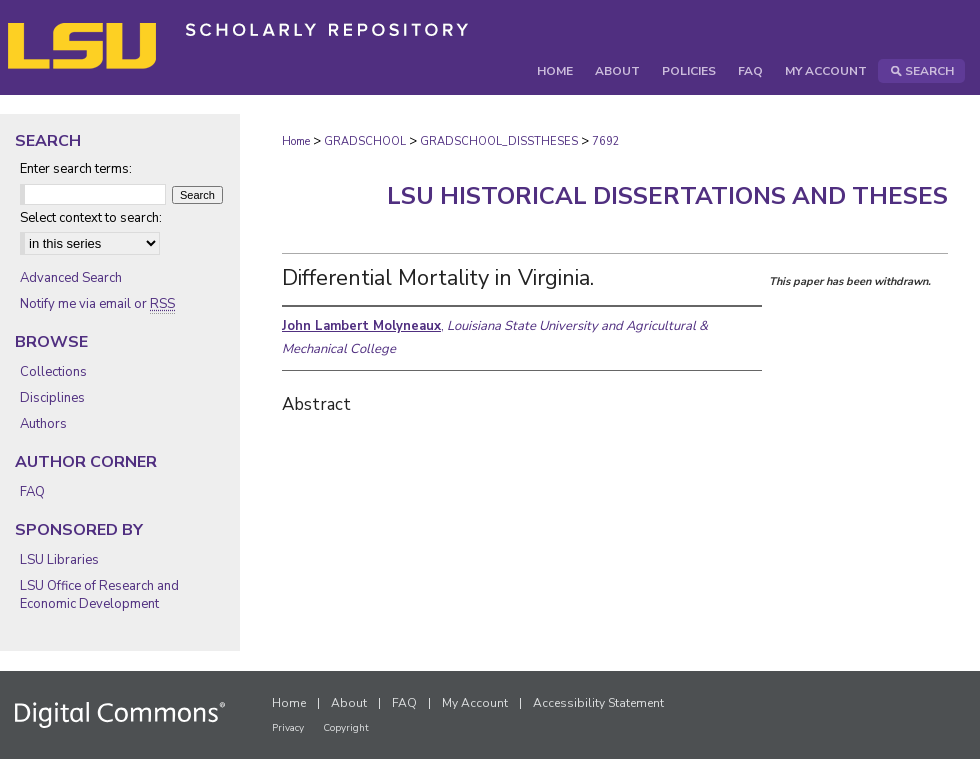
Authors (43, 424)
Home (296, 141)
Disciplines (52, 398)
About (349, 703)
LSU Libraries (59, 560)
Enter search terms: (76, 169)
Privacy (288, 728)
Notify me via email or (97, 304)
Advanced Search (71, 278)
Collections (53, 372)
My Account (475, 703)
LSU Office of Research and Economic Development (99, 595)
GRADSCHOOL (365, 141)
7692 (606, 141)
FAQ (32, 492)
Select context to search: (91, 218)
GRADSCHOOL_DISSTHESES (499, 141)
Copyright (346, 728)
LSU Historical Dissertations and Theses (667, 196)
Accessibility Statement (598, 703)
